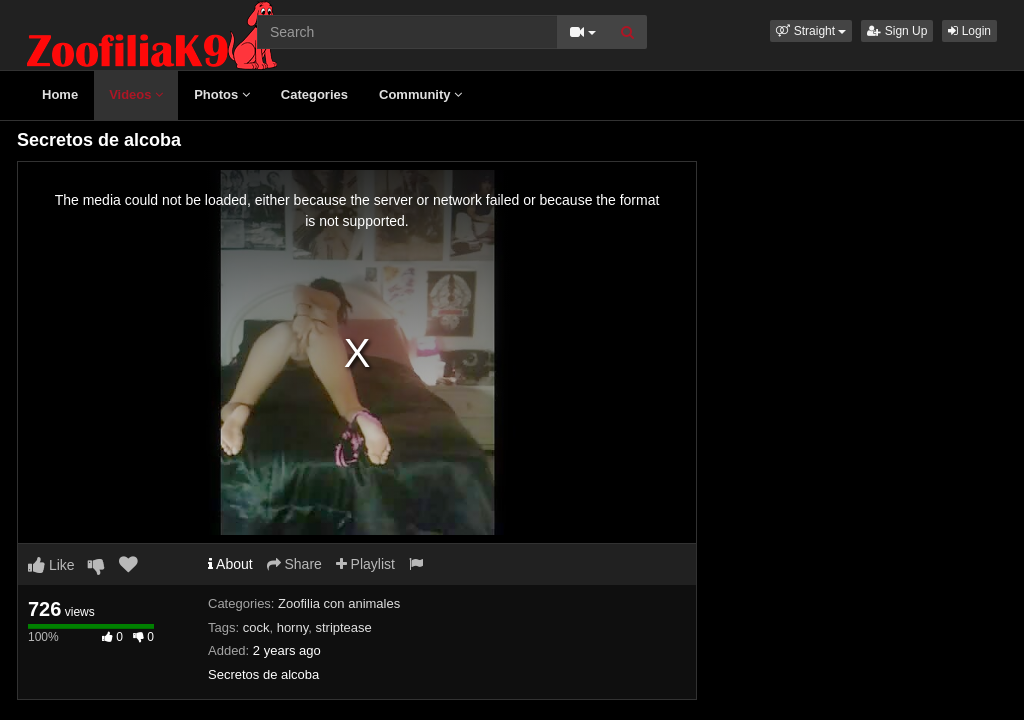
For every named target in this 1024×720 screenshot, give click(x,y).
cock (256, 627)
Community (420, 94)
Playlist (365, 564)
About (230, 564)
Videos (136, 94)
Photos (222, 94)
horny (293, 627)
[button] (811, 31)
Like (51, 565)
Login (969, 31)
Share (294, 564)
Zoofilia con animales (339, 603)
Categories (314, 94)
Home (60, 94)
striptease (343, 627)
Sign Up (897, 31)
